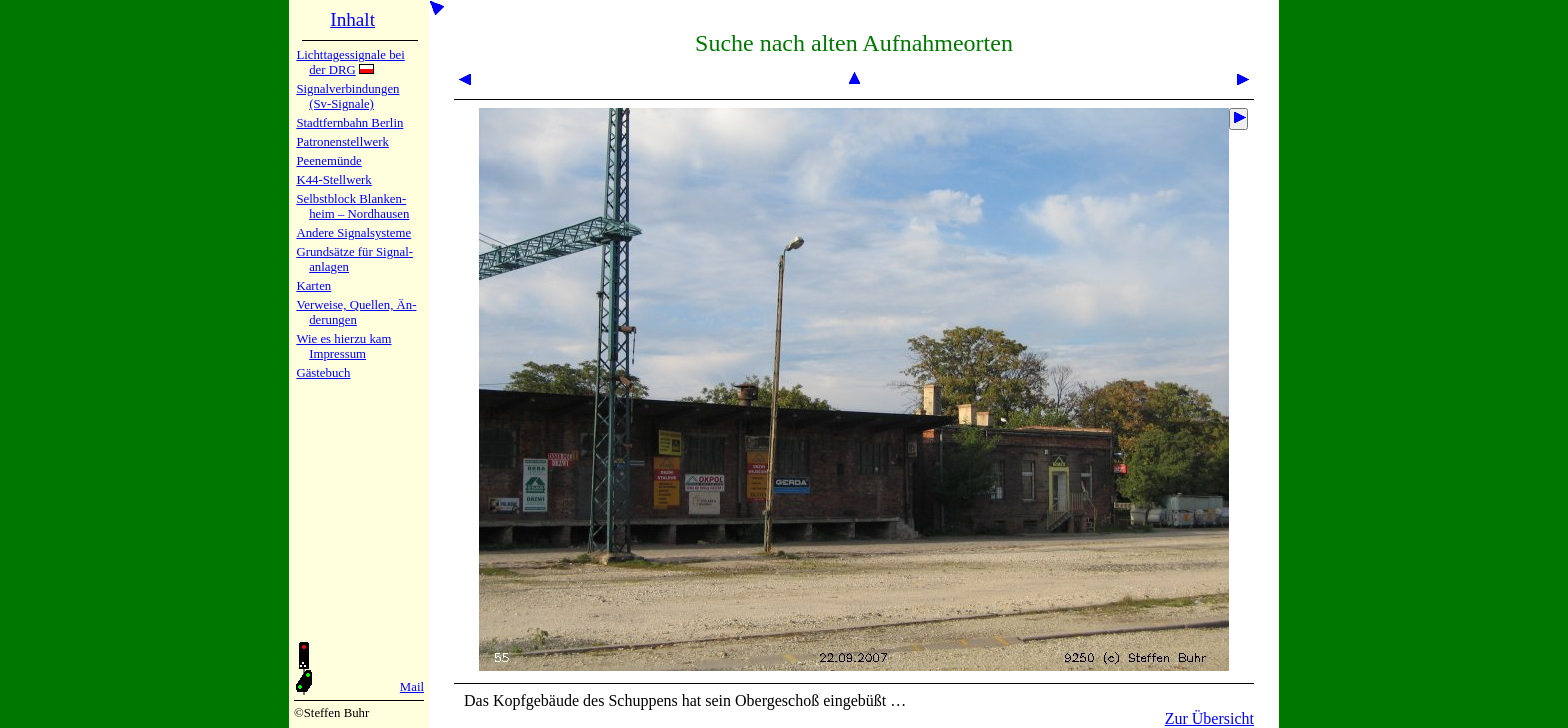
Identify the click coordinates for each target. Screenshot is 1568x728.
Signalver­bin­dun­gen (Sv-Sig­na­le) (347, 96)
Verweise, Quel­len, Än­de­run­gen (356, 312)
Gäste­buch (323, 373)
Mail (412, 687)
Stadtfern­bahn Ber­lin (349, 123)
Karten (313, 286)
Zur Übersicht (1209, 718)
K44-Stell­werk (333, 180)
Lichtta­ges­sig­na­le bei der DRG (350, 62)
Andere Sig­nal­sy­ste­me (353, 233)
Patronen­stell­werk (342, 142)
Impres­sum (337, 354)
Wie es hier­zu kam (343, 339)
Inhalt (352, 19)
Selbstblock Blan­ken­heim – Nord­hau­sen (352, 206)
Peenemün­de (328, 161)
